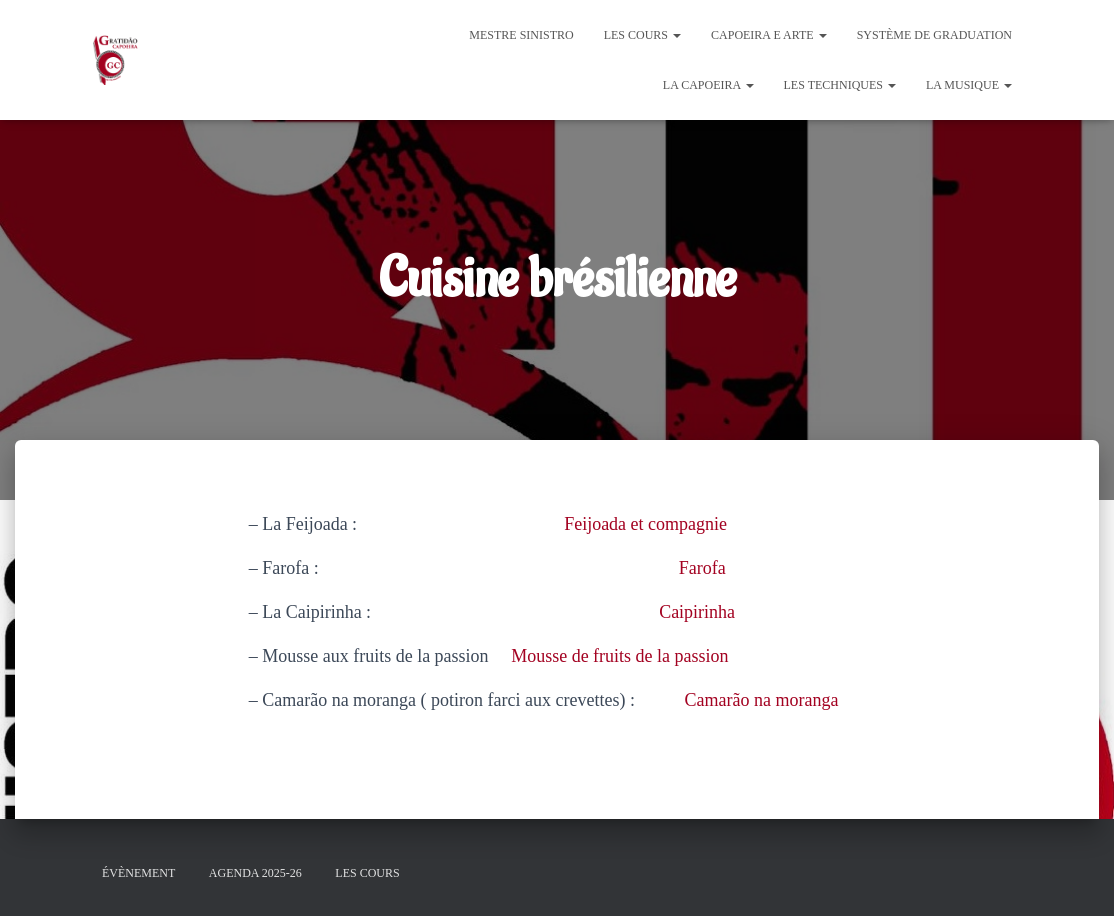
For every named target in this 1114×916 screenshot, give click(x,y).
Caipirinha (697, 612)
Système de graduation (934, 35)
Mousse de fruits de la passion (619, 656)
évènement (138, 873)
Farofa (702, 568)
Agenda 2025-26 (255, 873)
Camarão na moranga (762, 700)
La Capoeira (708, 85)
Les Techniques (840, 85)
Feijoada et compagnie (645, 524)
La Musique (969, 85)
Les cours (642, 35)
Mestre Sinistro (521, 35)
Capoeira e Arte (769, 35)
